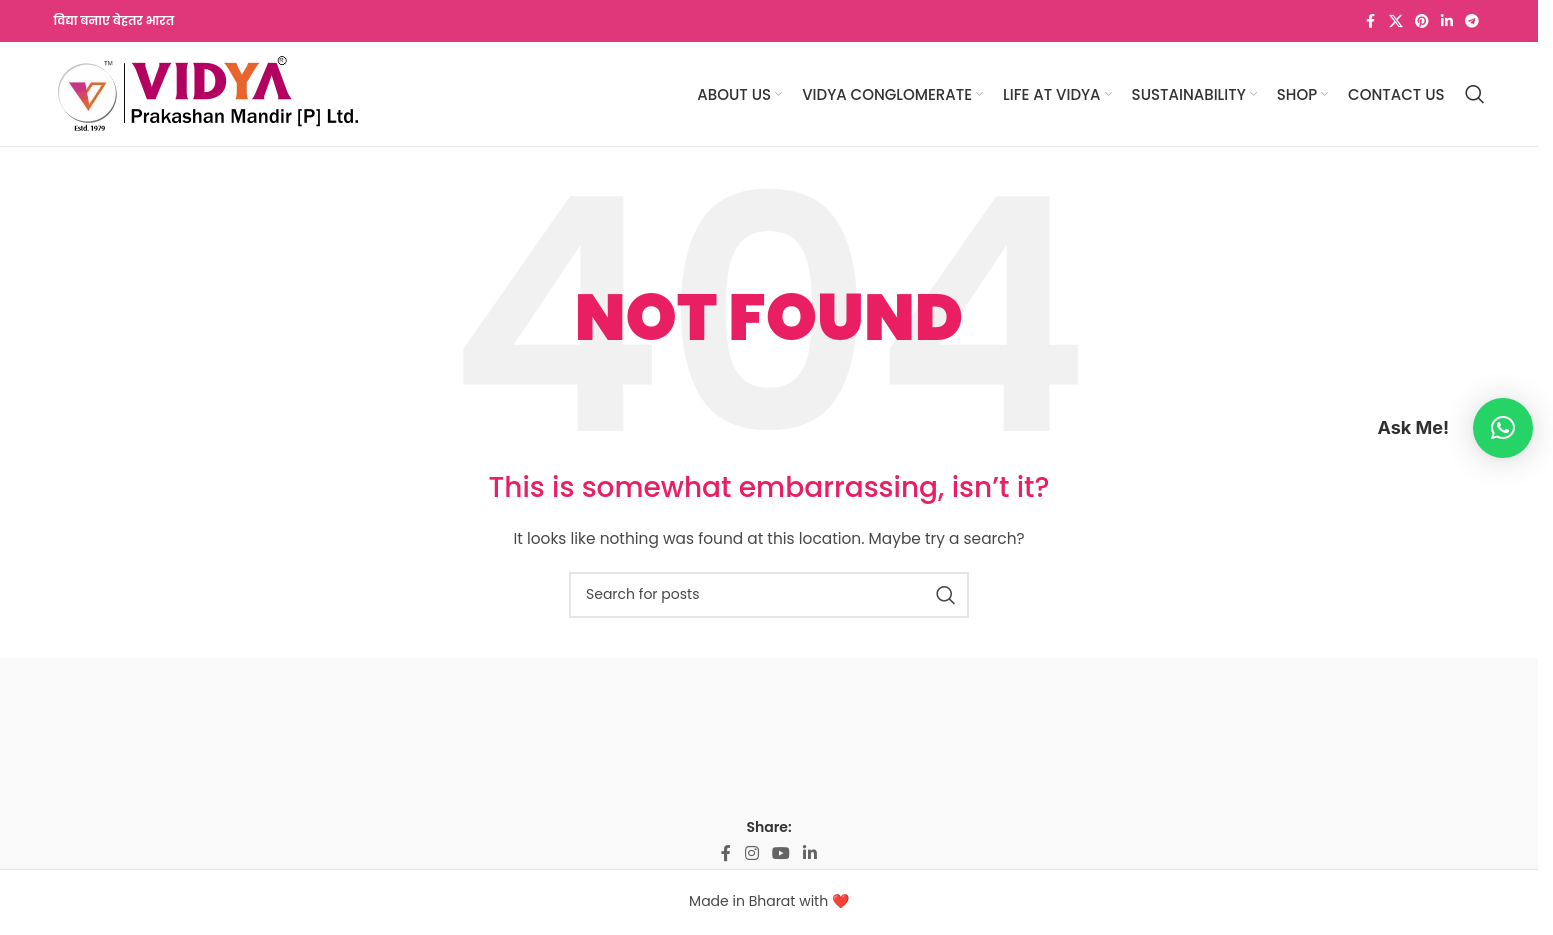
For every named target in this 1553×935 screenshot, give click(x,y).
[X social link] (1396, 21)
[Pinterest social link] (1422, 21)
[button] (1503, 428)
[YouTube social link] (780, 853)
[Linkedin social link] (1447, 21)
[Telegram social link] (1472, 21)
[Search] (1475, 94)
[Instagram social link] (751, 853)
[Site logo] (208, 93)
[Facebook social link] (1371, 21)
